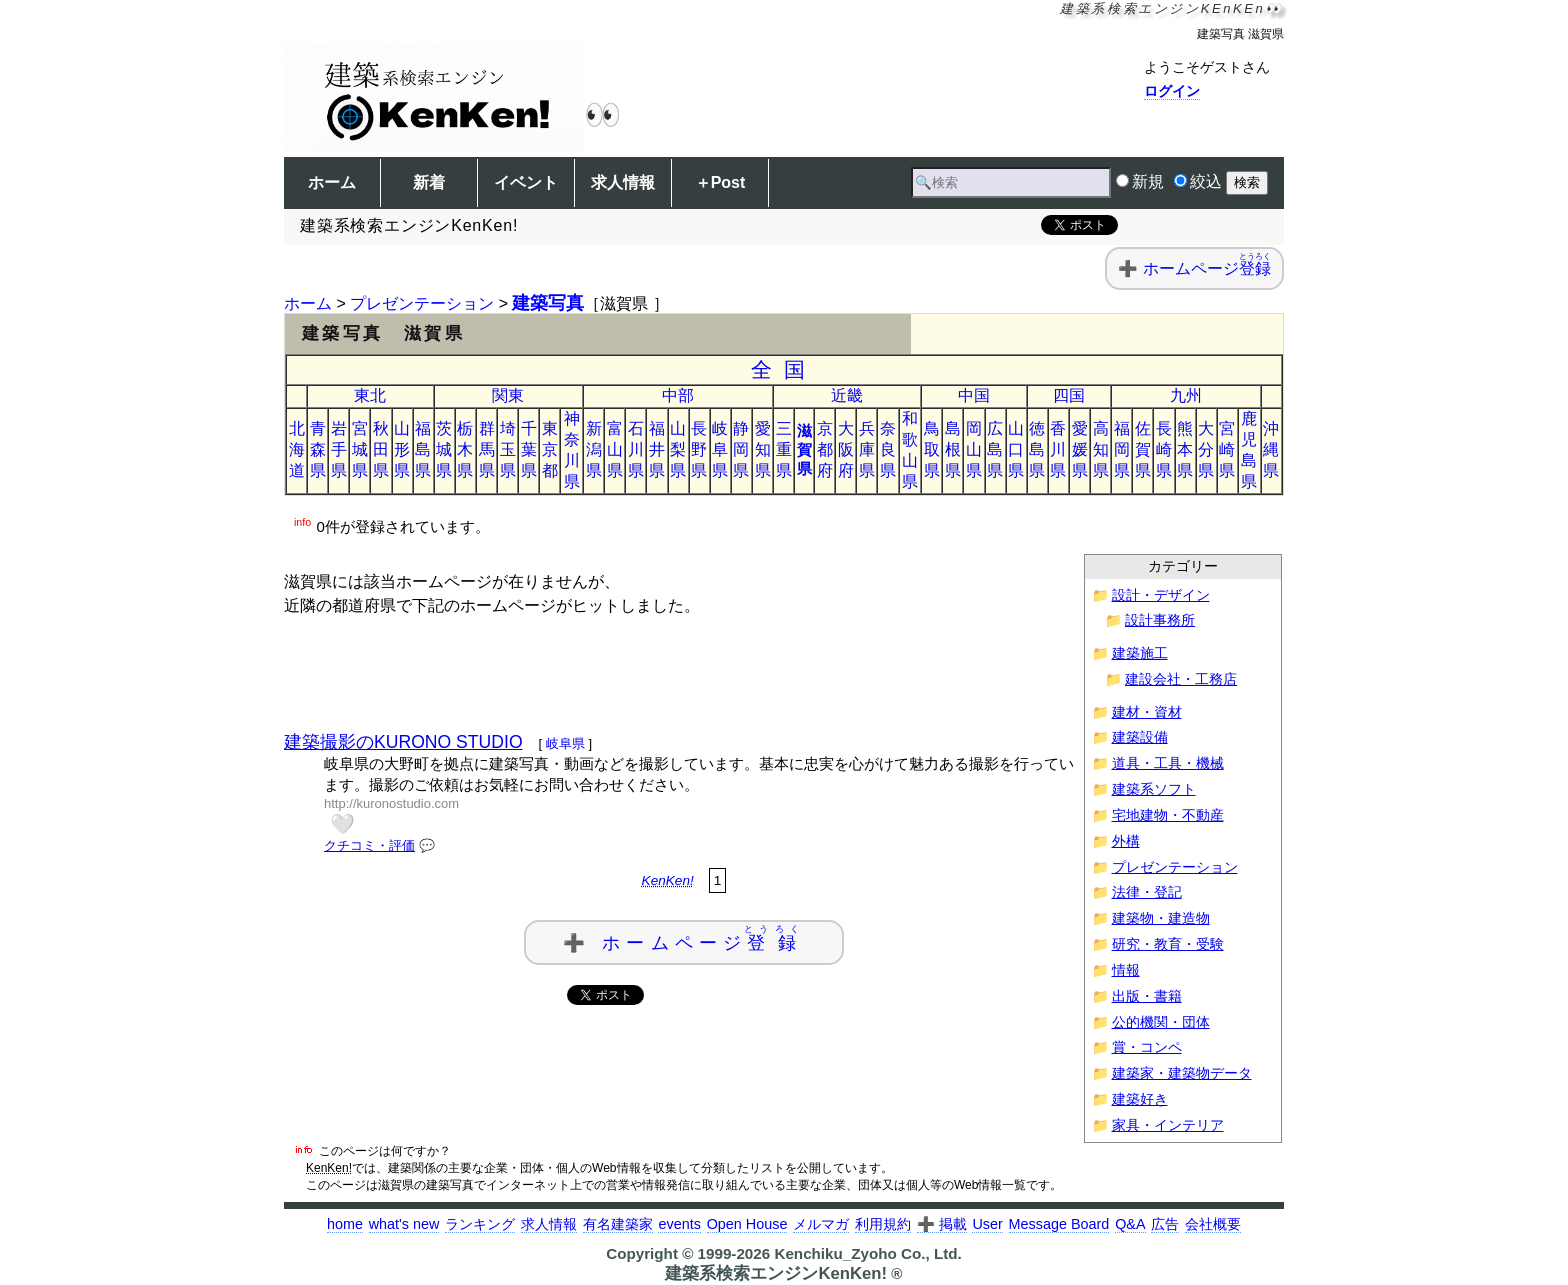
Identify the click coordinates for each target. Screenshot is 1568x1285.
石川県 (636, 449)
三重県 (784, 449)
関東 (508, 395)
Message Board (1059, 1224)
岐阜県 (720, 449)
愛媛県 (1080, 449)
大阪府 (846, 449)
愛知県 (763, 449)
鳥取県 (932, 449)
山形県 (402, 449)
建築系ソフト (1154, 789)
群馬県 (487, 449)
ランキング (480, 1224)
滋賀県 (804, 449)
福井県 (657, 449)
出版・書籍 (1147, 996)
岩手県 (339, 449)
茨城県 (444, 449)
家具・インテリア (1168, 1125)
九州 (1186, 395)
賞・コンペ (1147, 1047)
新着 (429, 182)
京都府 (825, 449)
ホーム (332, 182)
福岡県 (1122, 449)
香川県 (1058, 449)
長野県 (699, 449)
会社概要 (1213, 1224)
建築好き (1140, 1099)
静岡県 (741, 449)
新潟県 (594, 449)
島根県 (953, 449)
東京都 (550, 449)
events (679, 1224)
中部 (678, 395)
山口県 (1016, 449)
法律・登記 (1147, 892)
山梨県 (678, 449)
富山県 (615, 449)
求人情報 (623, 182)
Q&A (1130, 1224)
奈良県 (888, 449)
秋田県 (381, 449)
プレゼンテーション (422, 303)
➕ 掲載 (942, 1224)
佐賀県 (1143, 449)
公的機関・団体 (1161, 1022)
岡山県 (974, 449)
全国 (784, 369)
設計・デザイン (1161, 595)
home (345, 1224)
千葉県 (529, 449)
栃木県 (465, 449)
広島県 (995, 449)
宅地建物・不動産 (1168, 815)
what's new (404, 1224)
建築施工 (1140, 653)
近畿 (847, 395)
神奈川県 (572, 450)
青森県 (318, 449)
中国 (974, 395)
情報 (1126, 970)
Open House (747, 1224)
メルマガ (821, 1224)
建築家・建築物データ (1182, 1073)
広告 (1165, 1224)
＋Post (720, 182)
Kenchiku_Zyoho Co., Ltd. (867, 1253)
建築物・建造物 (1161, 918)
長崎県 (1164, 449)
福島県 (423, 449)
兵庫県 (867, 449)
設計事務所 (1160, 620)
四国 (1069, 395)
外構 (1126, 841)
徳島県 (1037, 449)
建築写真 (548, 303)
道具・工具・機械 (1168, 763)
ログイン (1172, 91)
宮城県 (360, 449)
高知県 (1101, 449)
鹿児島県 (1249, 450)
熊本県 (1185, 449)
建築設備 (1140, 737)
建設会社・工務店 (1181, 679)
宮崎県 (1227, 449)
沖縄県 (1271, 449)
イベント (526, 182)
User (987, 1224)
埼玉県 (508, 449)
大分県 (1206, 449)
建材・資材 (1147, 712)
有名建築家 (618, 1224)
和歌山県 (910, 450)
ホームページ (1207, 268)
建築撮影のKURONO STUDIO (403, 742)
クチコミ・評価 (369, 845)
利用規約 (883, 1224)
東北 (370, 395)
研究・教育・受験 (1168, 944)
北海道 (297, 449)
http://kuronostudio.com (391, 803)
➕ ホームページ (684, 938)
